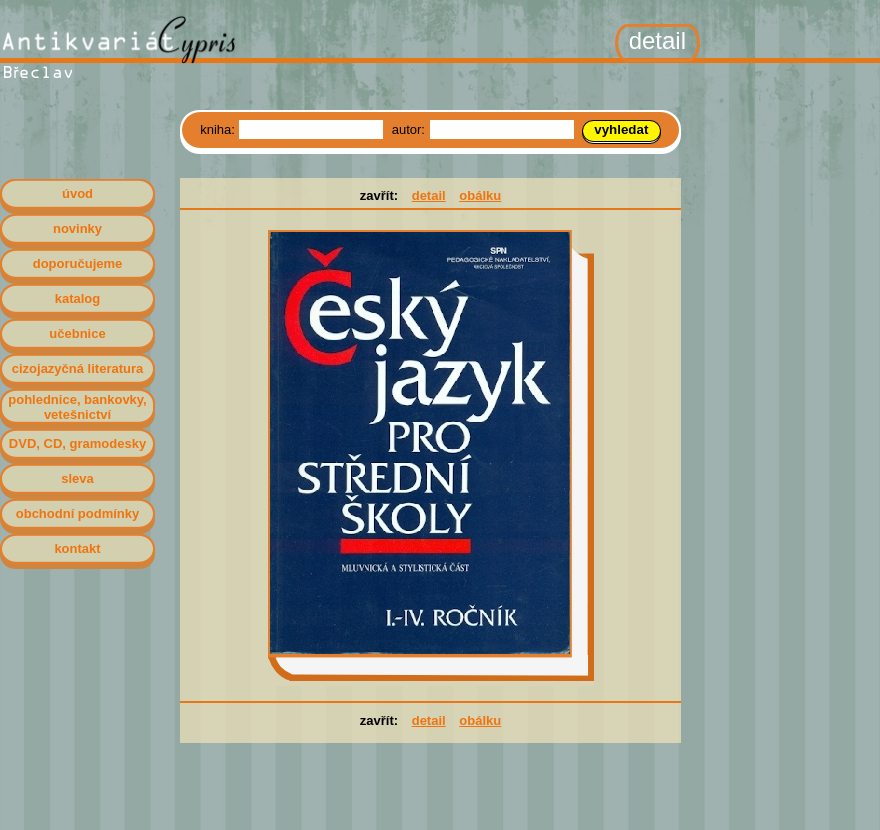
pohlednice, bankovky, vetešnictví (77, 407)
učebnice (77, 333)
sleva (77, 478)
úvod (77, 193)
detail (429, 195)
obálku (480, 195)
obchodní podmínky (78, 513)
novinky (77, 228)
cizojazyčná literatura (78, 368)
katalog (78, 298)
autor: (410, 129)
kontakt (77, 548)
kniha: (219, 129)
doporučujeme (78, 263)
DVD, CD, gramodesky (77, 443)
